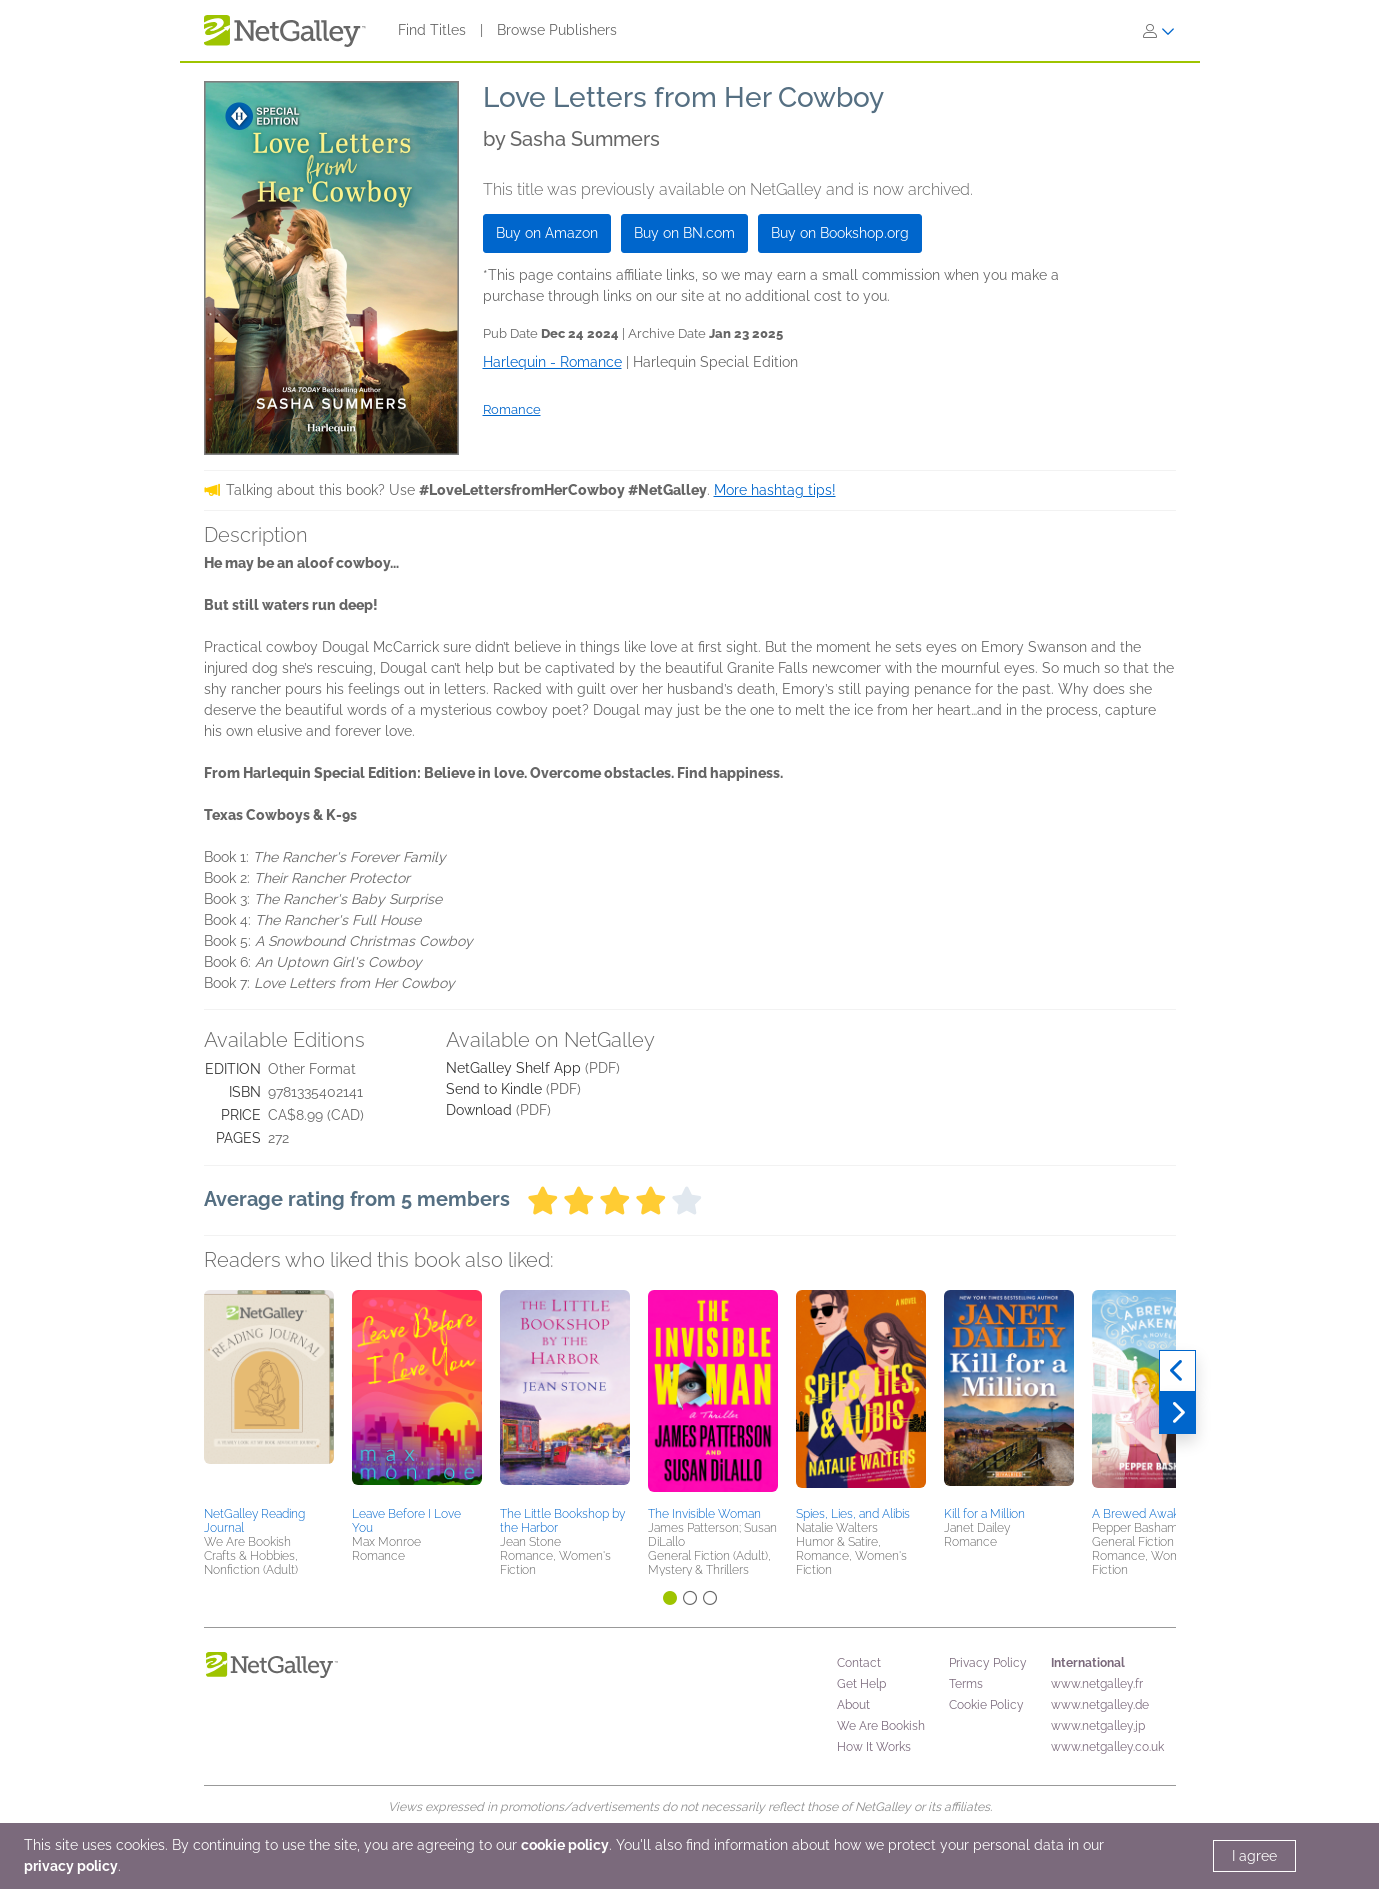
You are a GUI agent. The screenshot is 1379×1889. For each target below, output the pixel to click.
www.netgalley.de (1100, 1705)
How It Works (874, 1747)
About (853, 1705)
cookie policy (565, 1845)
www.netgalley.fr (1097, 1684)
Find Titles (432, 30)
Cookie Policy (986, 1705)
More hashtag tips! (775, 490)
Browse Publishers (557, 30)
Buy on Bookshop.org (840, 233)
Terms (966, 1684)
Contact (859, 1663)
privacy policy (71, 1866)
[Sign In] (1159, 31)
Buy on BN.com (684, 233)
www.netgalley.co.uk (1107, 1747)
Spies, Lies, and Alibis (853, 1514)
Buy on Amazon (547, 233)
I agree (1254, 1856)
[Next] (1177, 1413)
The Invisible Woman (704, 1514)
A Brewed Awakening (1150, 1514)
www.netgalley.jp (1098, 1726)
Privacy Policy (988, 1663)
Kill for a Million (984, 1514)
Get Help (861, 1684)
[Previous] (1177, 1371)
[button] (269, 1395)
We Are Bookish (881, 1726)
